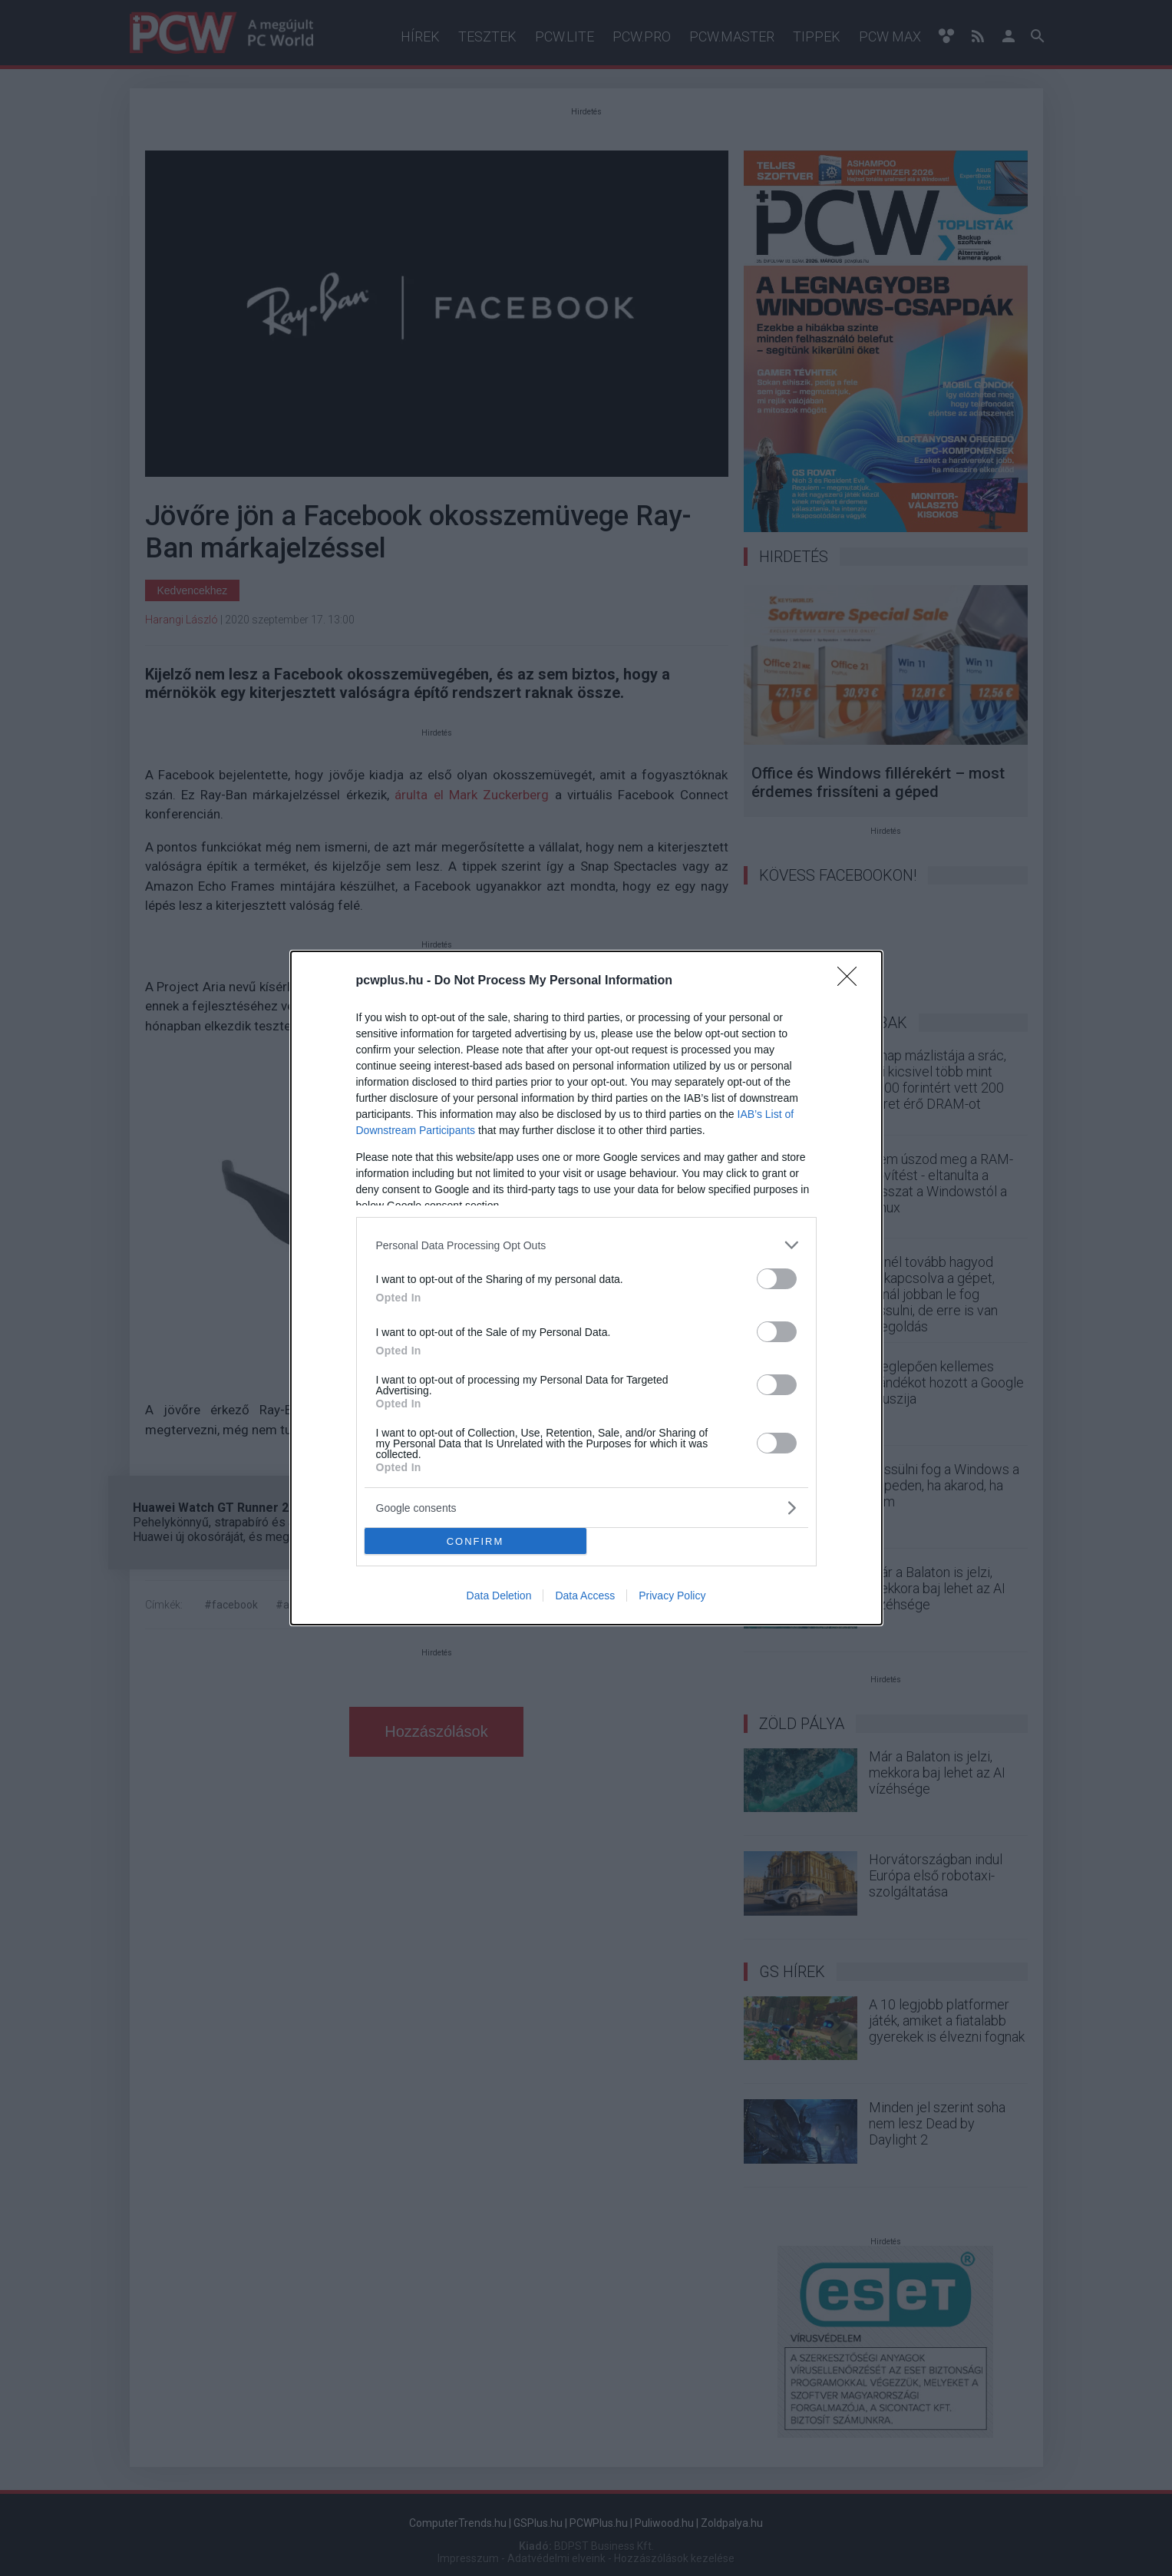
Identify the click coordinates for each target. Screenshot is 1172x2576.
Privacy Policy (672, 1595)
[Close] (852, 981)
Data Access (585, 1595)
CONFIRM (475, 1540)
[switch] (777, 1278)
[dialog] (586, 1288)
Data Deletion (499, 1595)
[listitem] (586, 1245)
